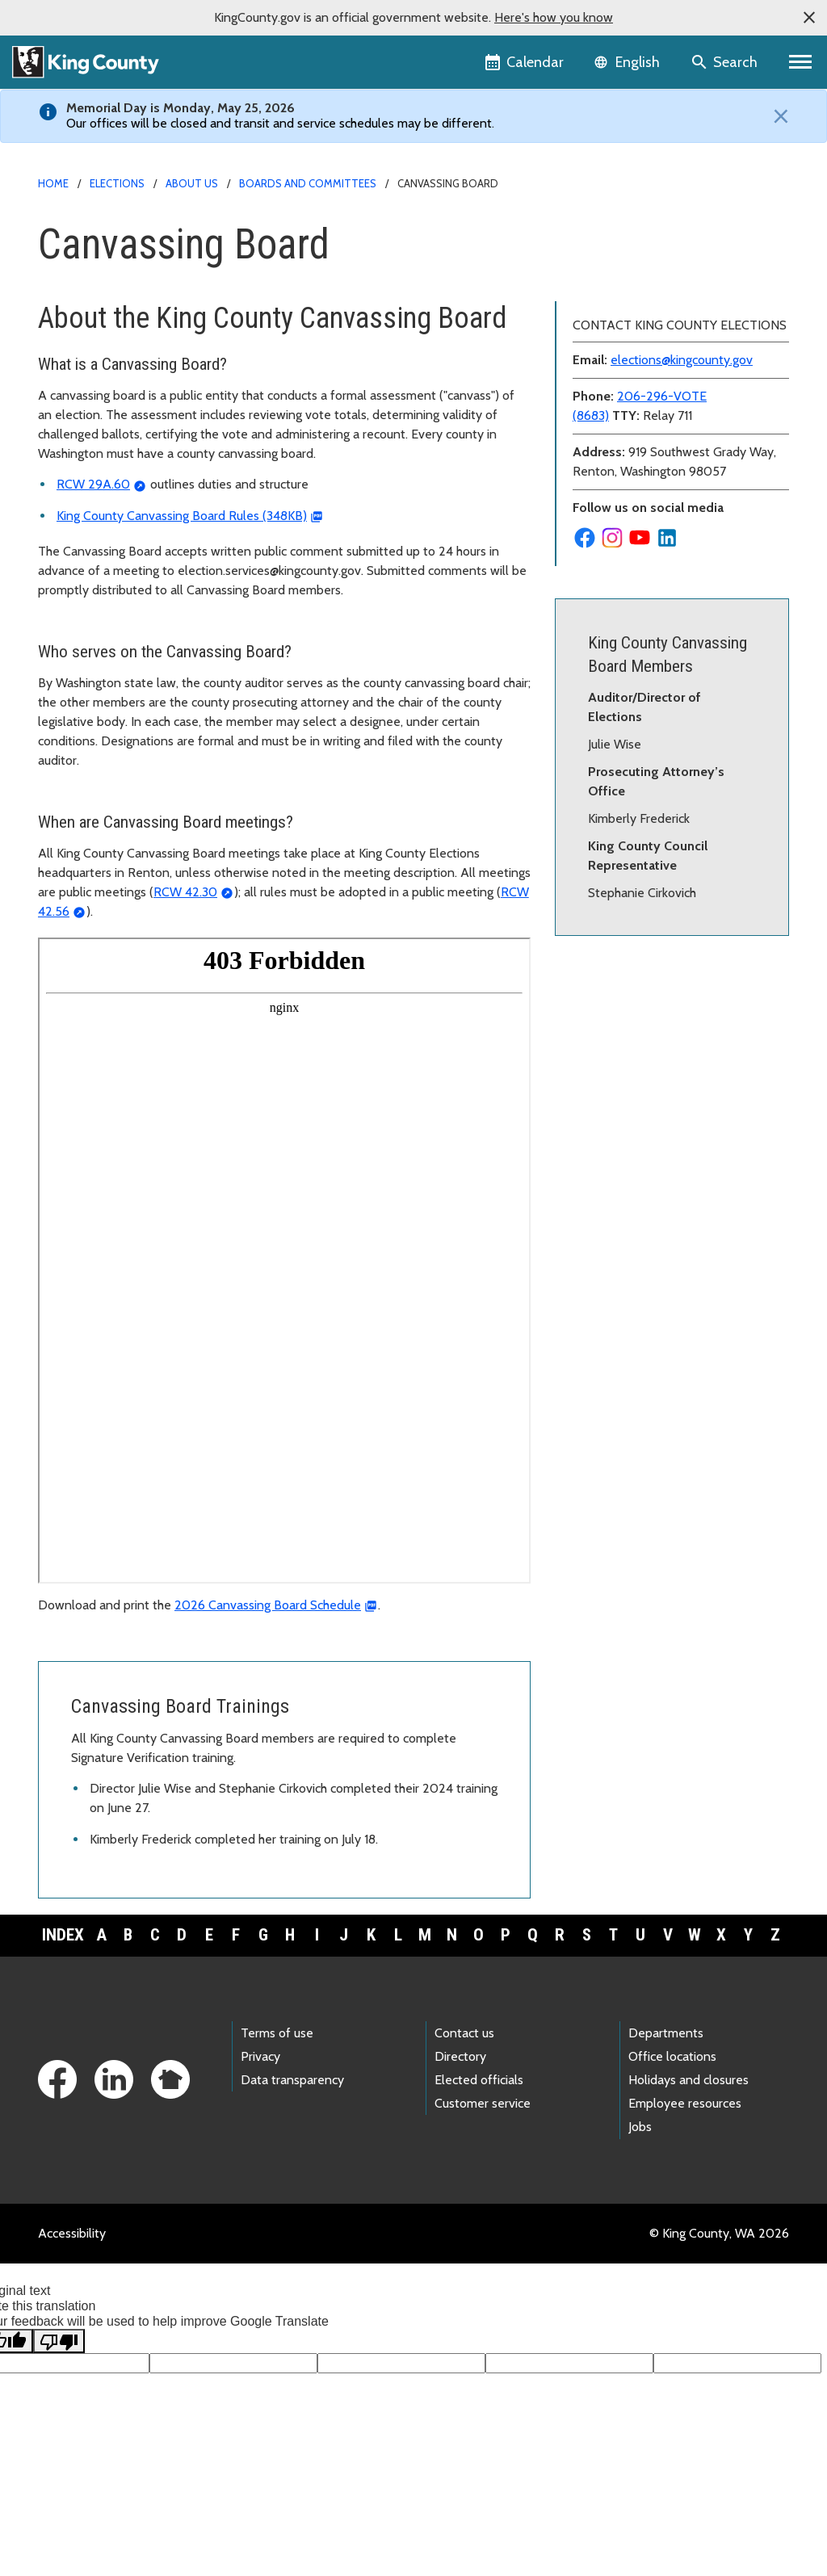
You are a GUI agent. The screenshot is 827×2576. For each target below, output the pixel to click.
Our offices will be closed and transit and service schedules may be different (279, 123)
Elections (117, 183)
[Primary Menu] (801, 62)
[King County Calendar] (525, 62)
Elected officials (478, 2079)
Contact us (464, 2033)
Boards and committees (307, 183)
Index (63, 1935)
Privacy (260, 2056)
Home (53, 183)
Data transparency (292, 2079)
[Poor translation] (59, 2341)
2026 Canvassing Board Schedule (267, 1605)
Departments (665, 2033)
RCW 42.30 (185, 892)
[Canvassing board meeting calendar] (284, 1261)
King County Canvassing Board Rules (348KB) (182, 515)
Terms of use (277, 2033)
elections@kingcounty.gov (682, 359)
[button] (809, 18)
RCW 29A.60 (93, 484)
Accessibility (72, 2233)
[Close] (777, 116)
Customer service (482, 2103)
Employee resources (684, 2103)
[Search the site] (726, 62)
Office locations (672, 2056)
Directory (460, 2056)
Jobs (640, 2126)
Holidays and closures (688, 2079)
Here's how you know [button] (553, 17)
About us (192, 183)
